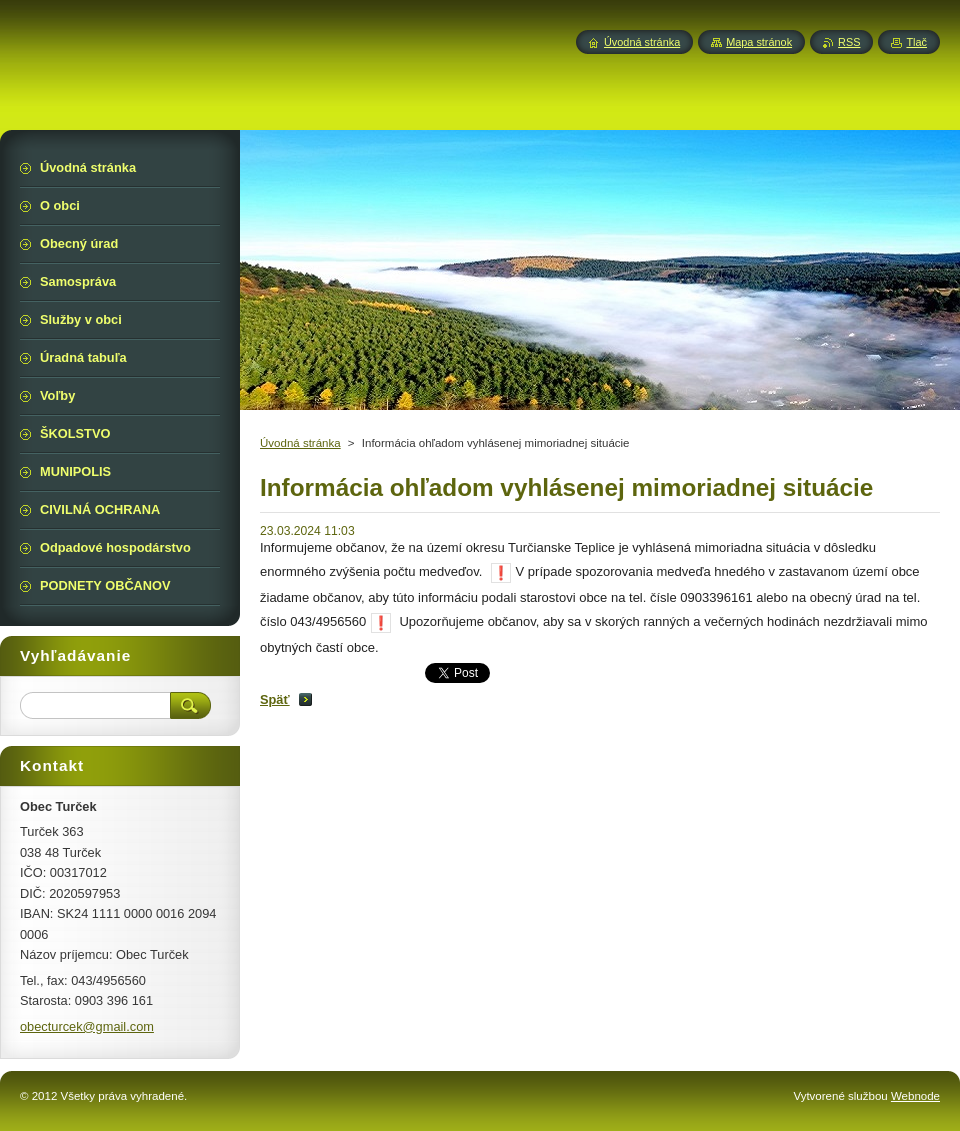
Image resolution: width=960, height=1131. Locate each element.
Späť (275, 699)
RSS (849, 42)
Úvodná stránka (300, 443)
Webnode (915, 1096)
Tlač (916, 42)
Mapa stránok (759, 42)
